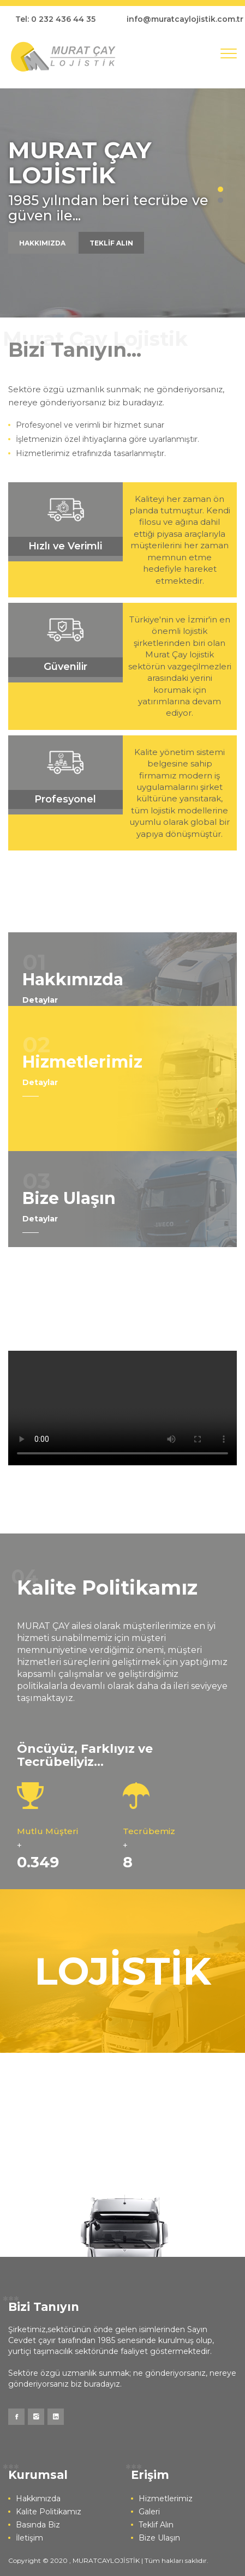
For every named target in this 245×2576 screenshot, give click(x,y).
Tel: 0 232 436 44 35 (55, 19)
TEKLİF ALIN (111, 243)
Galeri (149, 2512)
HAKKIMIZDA (42, 243)
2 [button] (220, 200)
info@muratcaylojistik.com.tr (185, 19)
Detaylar (40, 1000)
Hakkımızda (38, 2498)
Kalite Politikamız (48, 2512)
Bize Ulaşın (159, 2538)
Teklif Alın (156, 2525)
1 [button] (220, 189)
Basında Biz (38, 2525)
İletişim (29, 2538)
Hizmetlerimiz (166, 2498)
